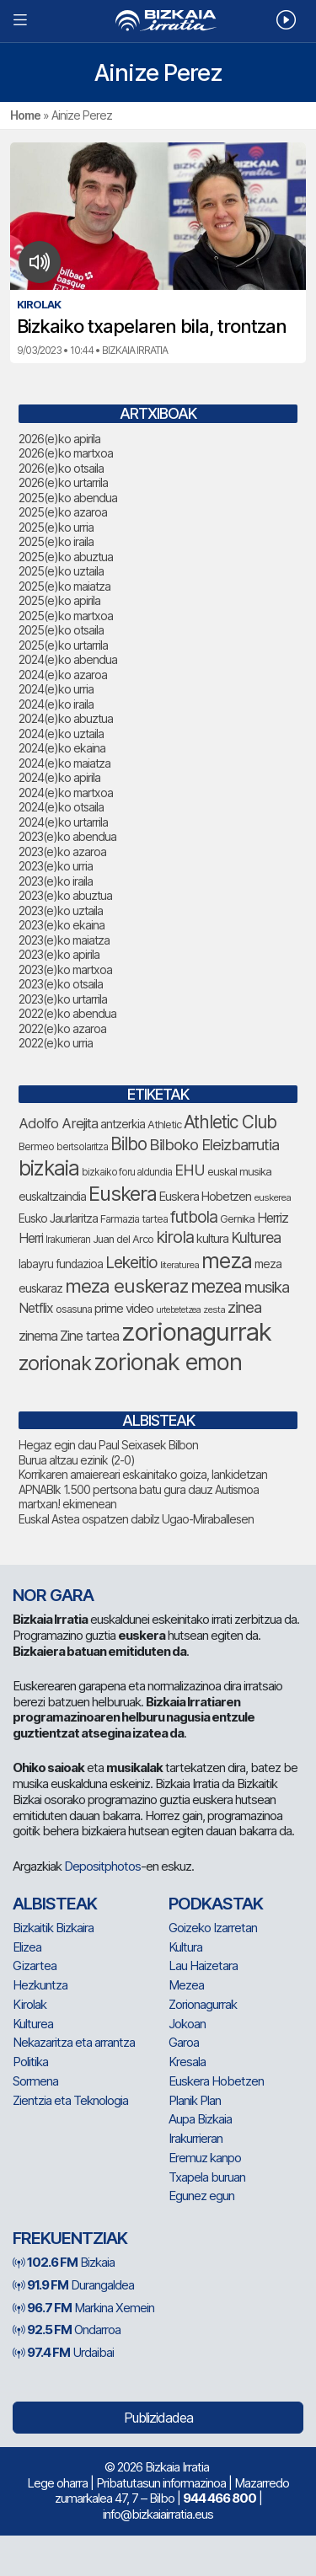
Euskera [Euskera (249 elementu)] (122, 1193)
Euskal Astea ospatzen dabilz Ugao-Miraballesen (136, 1519)
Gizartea (34, 1965)
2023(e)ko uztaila (61, 910)
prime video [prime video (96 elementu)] (123, 1308)
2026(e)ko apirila (59, 438)
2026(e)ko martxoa (66, 453)
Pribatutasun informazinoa (161, 2483)
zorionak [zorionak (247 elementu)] (55, 1363)
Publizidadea (158, 2417)
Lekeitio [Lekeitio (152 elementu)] (131, 1262)
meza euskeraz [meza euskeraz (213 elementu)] (126, 1285)
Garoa (184, 2042)
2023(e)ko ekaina (61, 925)
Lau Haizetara (203, 1965)
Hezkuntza (40, 1985)
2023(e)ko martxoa (65, 969)
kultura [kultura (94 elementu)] (212, 1238)
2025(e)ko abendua (68, 497)
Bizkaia (64, 2262)
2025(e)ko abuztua (66, 556)
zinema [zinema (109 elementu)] (38, 1335)
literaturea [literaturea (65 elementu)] (179, 1265)
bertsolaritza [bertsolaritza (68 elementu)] (82, 1147)
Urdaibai (63, 2352)
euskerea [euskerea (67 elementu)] (272, 1197)
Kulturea (33, 2024)
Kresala (187, 2062)
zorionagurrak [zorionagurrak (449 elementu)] (196, 1332)
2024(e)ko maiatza (64, 763)
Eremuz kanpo (205, 2158)
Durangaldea (73, 2285)
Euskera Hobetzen (216, 2081)
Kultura (185, 1947)
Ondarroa (67, 2330)
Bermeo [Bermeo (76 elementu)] (36, 1146)
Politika (30, 2062)
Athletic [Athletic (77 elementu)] (164, 1124)
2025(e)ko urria (56, 527)
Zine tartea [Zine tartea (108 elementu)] (89, 1335)
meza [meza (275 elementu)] (226, 1260)
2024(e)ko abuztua (66, 718)
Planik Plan (195, 2100)
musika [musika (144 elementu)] (266, 1287)
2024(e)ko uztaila (61, 733)
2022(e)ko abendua (67, 1013)
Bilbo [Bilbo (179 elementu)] (128, 1143)
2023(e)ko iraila (56, 881)
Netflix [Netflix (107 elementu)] (36, 1308)
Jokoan (187, 2024)
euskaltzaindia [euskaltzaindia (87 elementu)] (52, 1196)
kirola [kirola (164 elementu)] (175, 1237)
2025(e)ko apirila (59, 600)
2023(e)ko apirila (59, 954)
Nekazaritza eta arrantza (74, 2042)
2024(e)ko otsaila (61, 807)
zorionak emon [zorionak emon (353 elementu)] (168, 1362)
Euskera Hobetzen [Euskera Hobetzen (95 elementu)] (205, 1196)
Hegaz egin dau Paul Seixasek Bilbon (108, 1445)
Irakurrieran (195, 2138)
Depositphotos (102, 1866)
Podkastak (216, 1903)
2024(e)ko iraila (56, 704)
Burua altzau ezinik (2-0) (77, 1460)
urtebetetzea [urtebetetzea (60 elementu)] (178, 1309)
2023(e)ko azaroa (62, 851)
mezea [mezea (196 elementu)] (216, 1286)
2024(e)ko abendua (68, 659)
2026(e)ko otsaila (61, 468)
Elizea (27, 1947)
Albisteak (55, 1903)
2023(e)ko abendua (67, 836)
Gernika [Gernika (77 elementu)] (237, 1219)
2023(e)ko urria (56, 866)
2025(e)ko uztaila (61, 571)
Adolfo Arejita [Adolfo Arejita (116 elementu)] (58, 1123)
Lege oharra (57, 2483)
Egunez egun (201, 2196)
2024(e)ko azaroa (63, 674)
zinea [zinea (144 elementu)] (244, 1307)
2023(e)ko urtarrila (63, 999)
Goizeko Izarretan (213, 1928)
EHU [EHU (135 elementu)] (189, 1170)
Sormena (35, 2081)
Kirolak (29, 2004)
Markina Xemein (83, 2308)
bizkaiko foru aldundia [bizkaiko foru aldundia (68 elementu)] (127, 1172)
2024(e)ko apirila (59, 777)
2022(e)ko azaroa (62, 1028)
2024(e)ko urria (56, 689)
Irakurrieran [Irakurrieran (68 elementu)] (68, 1239)
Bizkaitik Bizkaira (53, 1928)
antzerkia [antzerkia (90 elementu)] (122, 1124)
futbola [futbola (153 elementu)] (193, 1217)
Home (25, 115)
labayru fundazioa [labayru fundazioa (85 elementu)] (61, 1264)
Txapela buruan (207, 2177)
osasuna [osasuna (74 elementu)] (74, 1309)
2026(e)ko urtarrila (63, 482)
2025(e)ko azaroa (63, 512)
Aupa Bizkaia (200, 2119)
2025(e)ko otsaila (61, 630)
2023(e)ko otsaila (61, 984)
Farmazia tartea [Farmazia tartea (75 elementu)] (134, 1219)
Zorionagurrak (203, 2004)
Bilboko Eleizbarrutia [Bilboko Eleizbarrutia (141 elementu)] (214, 1144)
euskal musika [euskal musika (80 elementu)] (239, 1171)
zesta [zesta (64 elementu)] (214, 1309)
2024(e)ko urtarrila (63, 822)
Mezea (186, 1985)
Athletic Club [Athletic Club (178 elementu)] (230, 1122)
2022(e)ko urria (56, 1043)
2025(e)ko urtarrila (63, 645)
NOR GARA (53, 1595)
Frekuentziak (70, 2238)
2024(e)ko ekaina (62, 748)
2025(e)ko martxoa (66, 615)
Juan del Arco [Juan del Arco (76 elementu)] (123, 1239)
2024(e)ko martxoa (66, 792)
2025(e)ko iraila (56, 541)
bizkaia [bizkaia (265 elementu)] (49, 1168)
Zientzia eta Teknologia (70, 2100)
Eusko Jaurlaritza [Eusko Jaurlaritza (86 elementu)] (58, 1218)
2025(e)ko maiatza (64, 586)
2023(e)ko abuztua (65, 895)
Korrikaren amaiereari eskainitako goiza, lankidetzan (143, 1474)
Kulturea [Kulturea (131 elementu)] (256, 1237)
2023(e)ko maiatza (64, 940)
